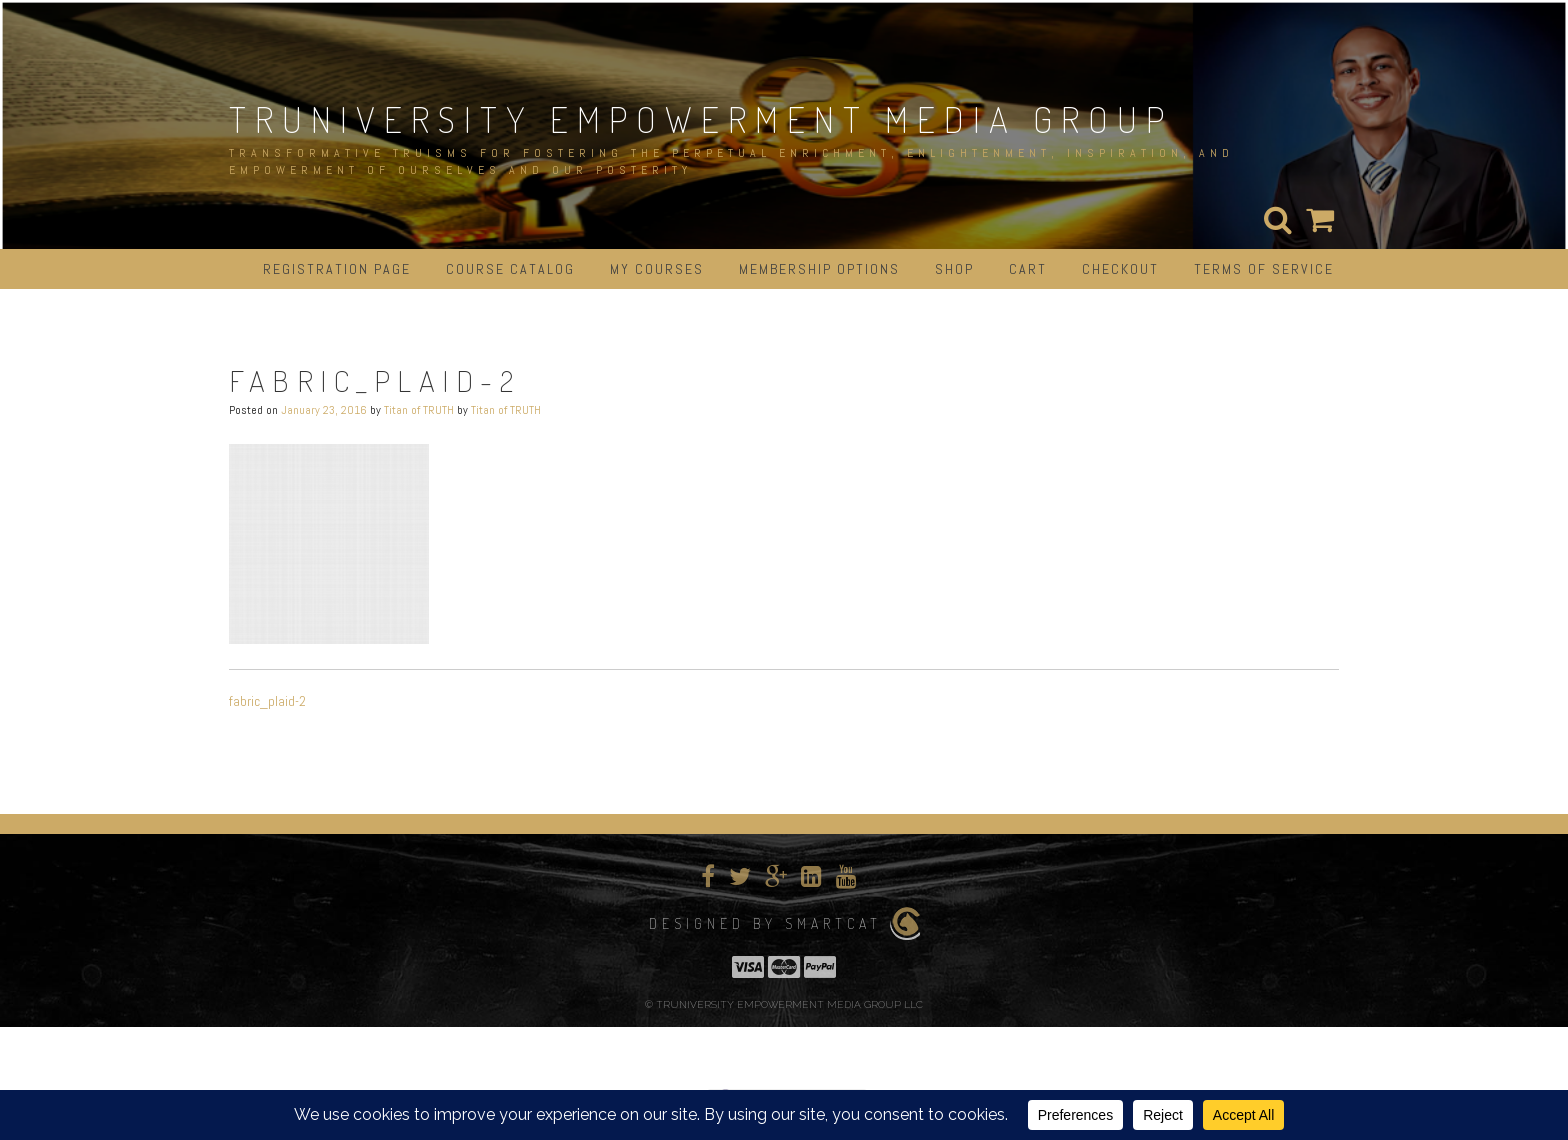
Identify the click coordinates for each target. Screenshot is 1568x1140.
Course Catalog (510, 269)
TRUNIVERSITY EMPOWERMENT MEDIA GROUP (701, 119)
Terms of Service (1264, 269)
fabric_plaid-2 (267, 701)
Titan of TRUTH (419, 410)
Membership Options (819, 269)
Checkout (1120, 269)
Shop (954, 269)
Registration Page (337, 269)
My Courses (657, 269)
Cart (1028, 269)
